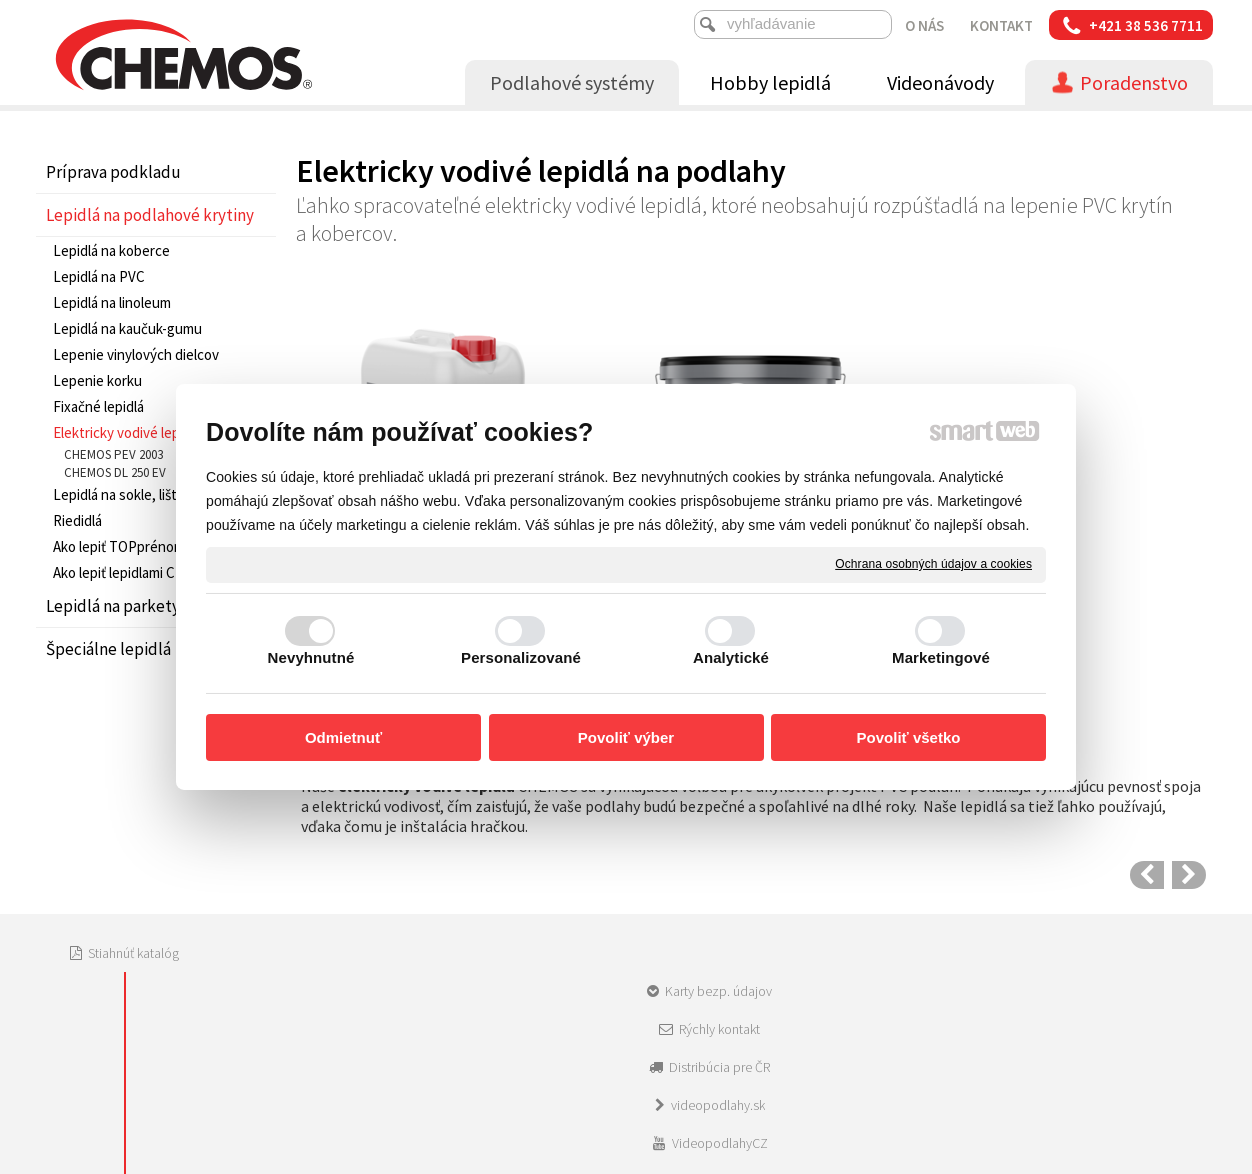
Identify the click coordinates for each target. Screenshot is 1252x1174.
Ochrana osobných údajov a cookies (933, 564)
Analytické (731, 657)
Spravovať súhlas (937, 1011)
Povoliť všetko (909, 737)
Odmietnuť (343, 737)
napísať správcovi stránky (608, 1011)
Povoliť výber (626, 737)
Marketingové (941, 657)
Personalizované (521, 657)
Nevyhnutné (311, 657)
